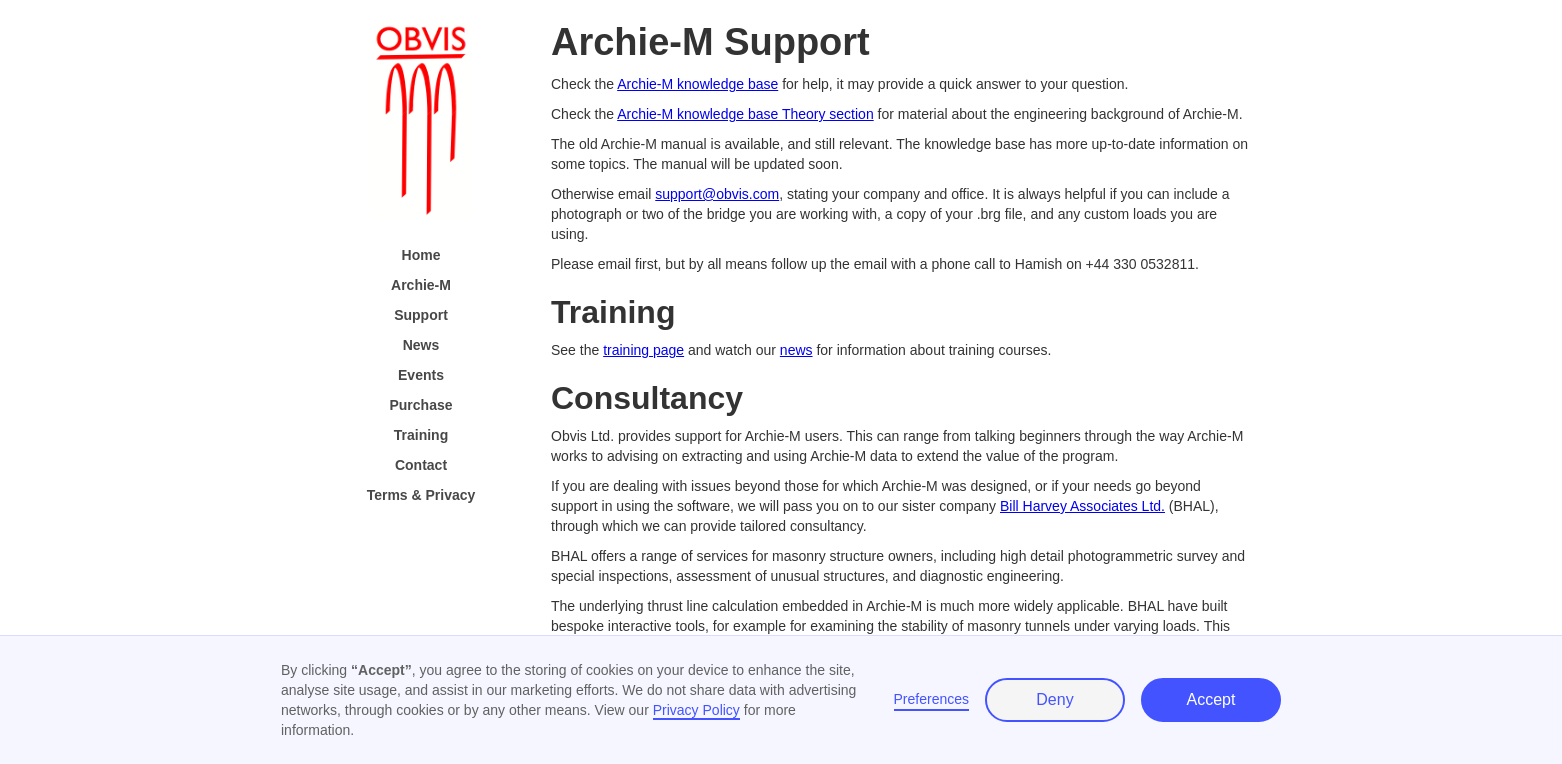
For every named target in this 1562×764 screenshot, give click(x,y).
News (421, 345)
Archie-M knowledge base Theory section (745, 114)
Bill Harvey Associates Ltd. (1082, 506)
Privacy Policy (696, 710)
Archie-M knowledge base (697, 84)
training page (643, 350)
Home (421, 255)
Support (421, 315)
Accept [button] (1211, 699)
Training (421, 435)
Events (421, 375)
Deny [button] (1054, 699)
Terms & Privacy (421, 495)
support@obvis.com (717, 194)
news (796, 350)
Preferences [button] (931, 699)
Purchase (420, 405)
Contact (421, 465)
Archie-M (421, 285)
